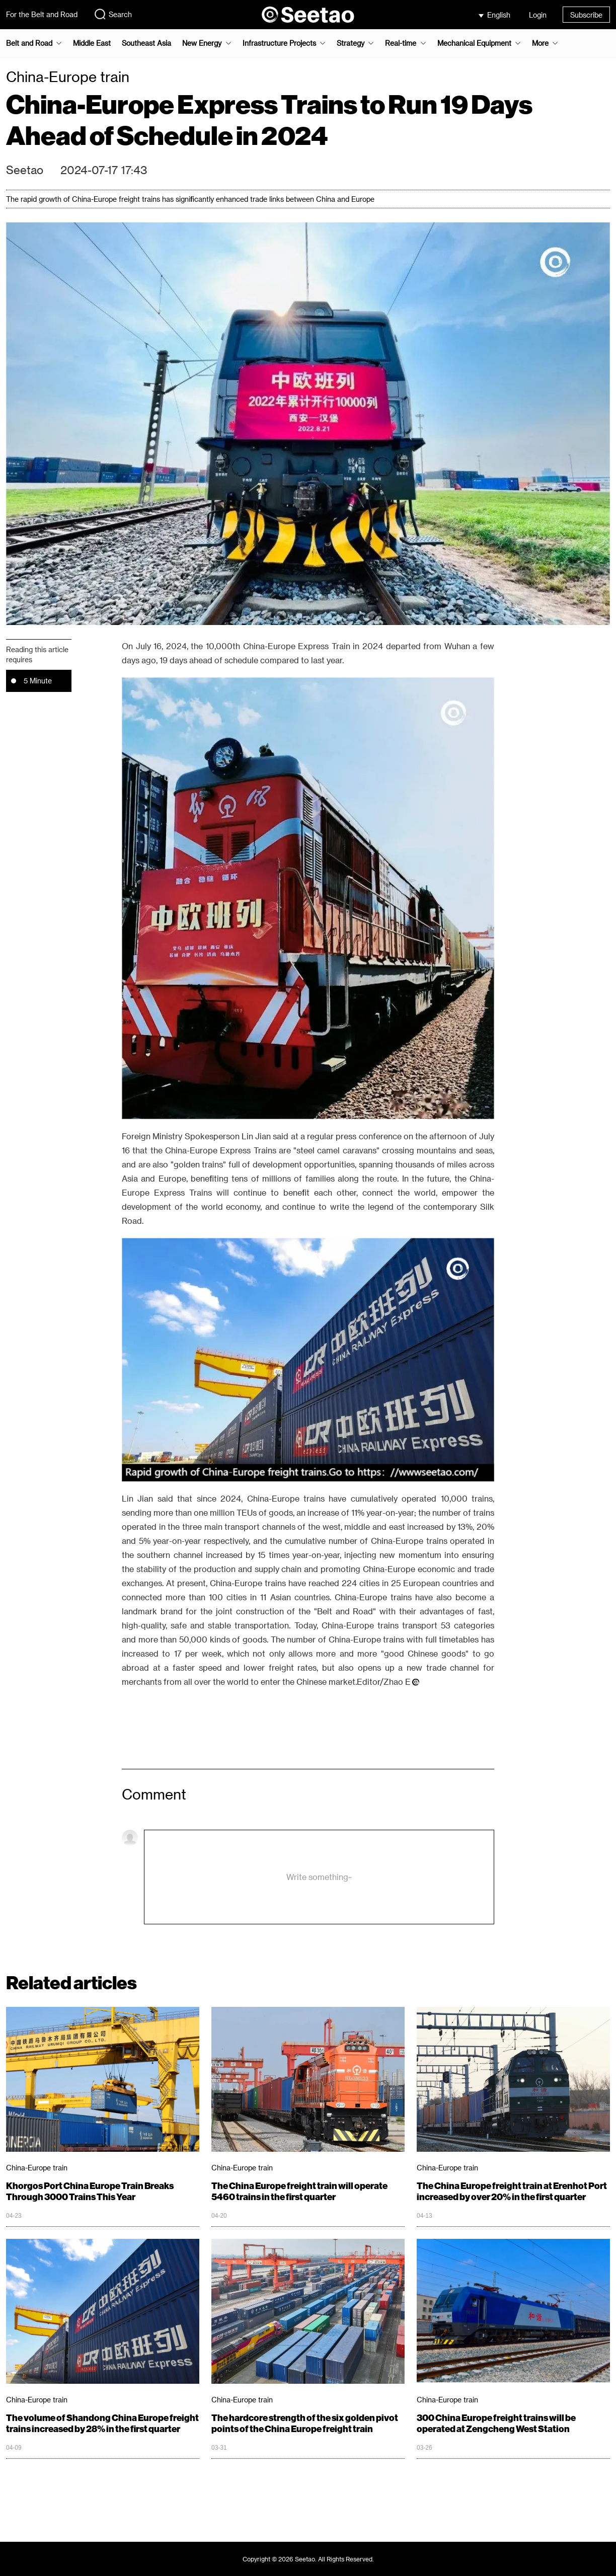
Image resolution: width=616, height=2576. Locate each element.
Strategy (350, 43)
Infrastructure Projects (279, 43)
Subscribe (586, 15)
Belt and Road (29, 43)
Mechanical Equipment (474, 43)
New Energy (201, 43)
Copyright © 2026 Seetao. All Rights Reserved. (308, 2558)
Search (113, 14)
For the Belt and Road (42, 14)
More (540, 43)
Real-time (400, 43)
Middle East (92, 43)
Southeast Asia (146, 43)
